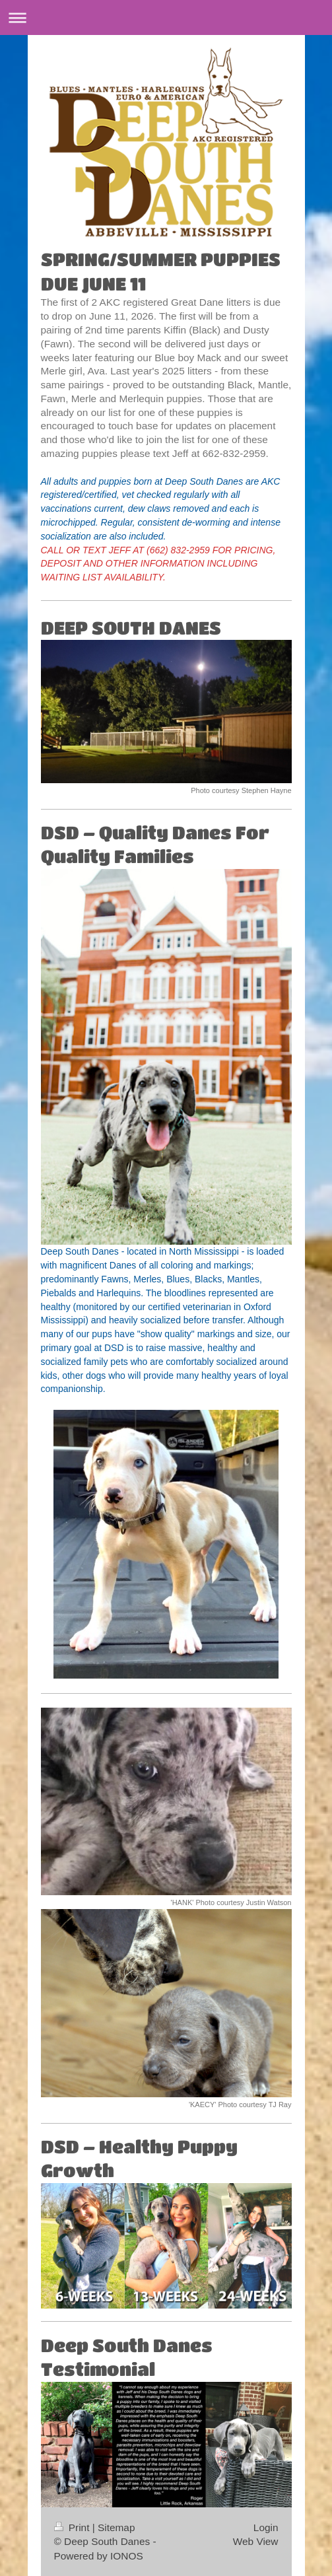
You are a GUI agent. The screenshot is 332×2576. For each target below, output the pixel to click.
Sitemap (116, 2527)
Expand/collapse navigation (166, 17)
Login (266, 2527)
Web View (256, 2541)
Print (73, 2527)
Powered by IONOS (98, 2555)
